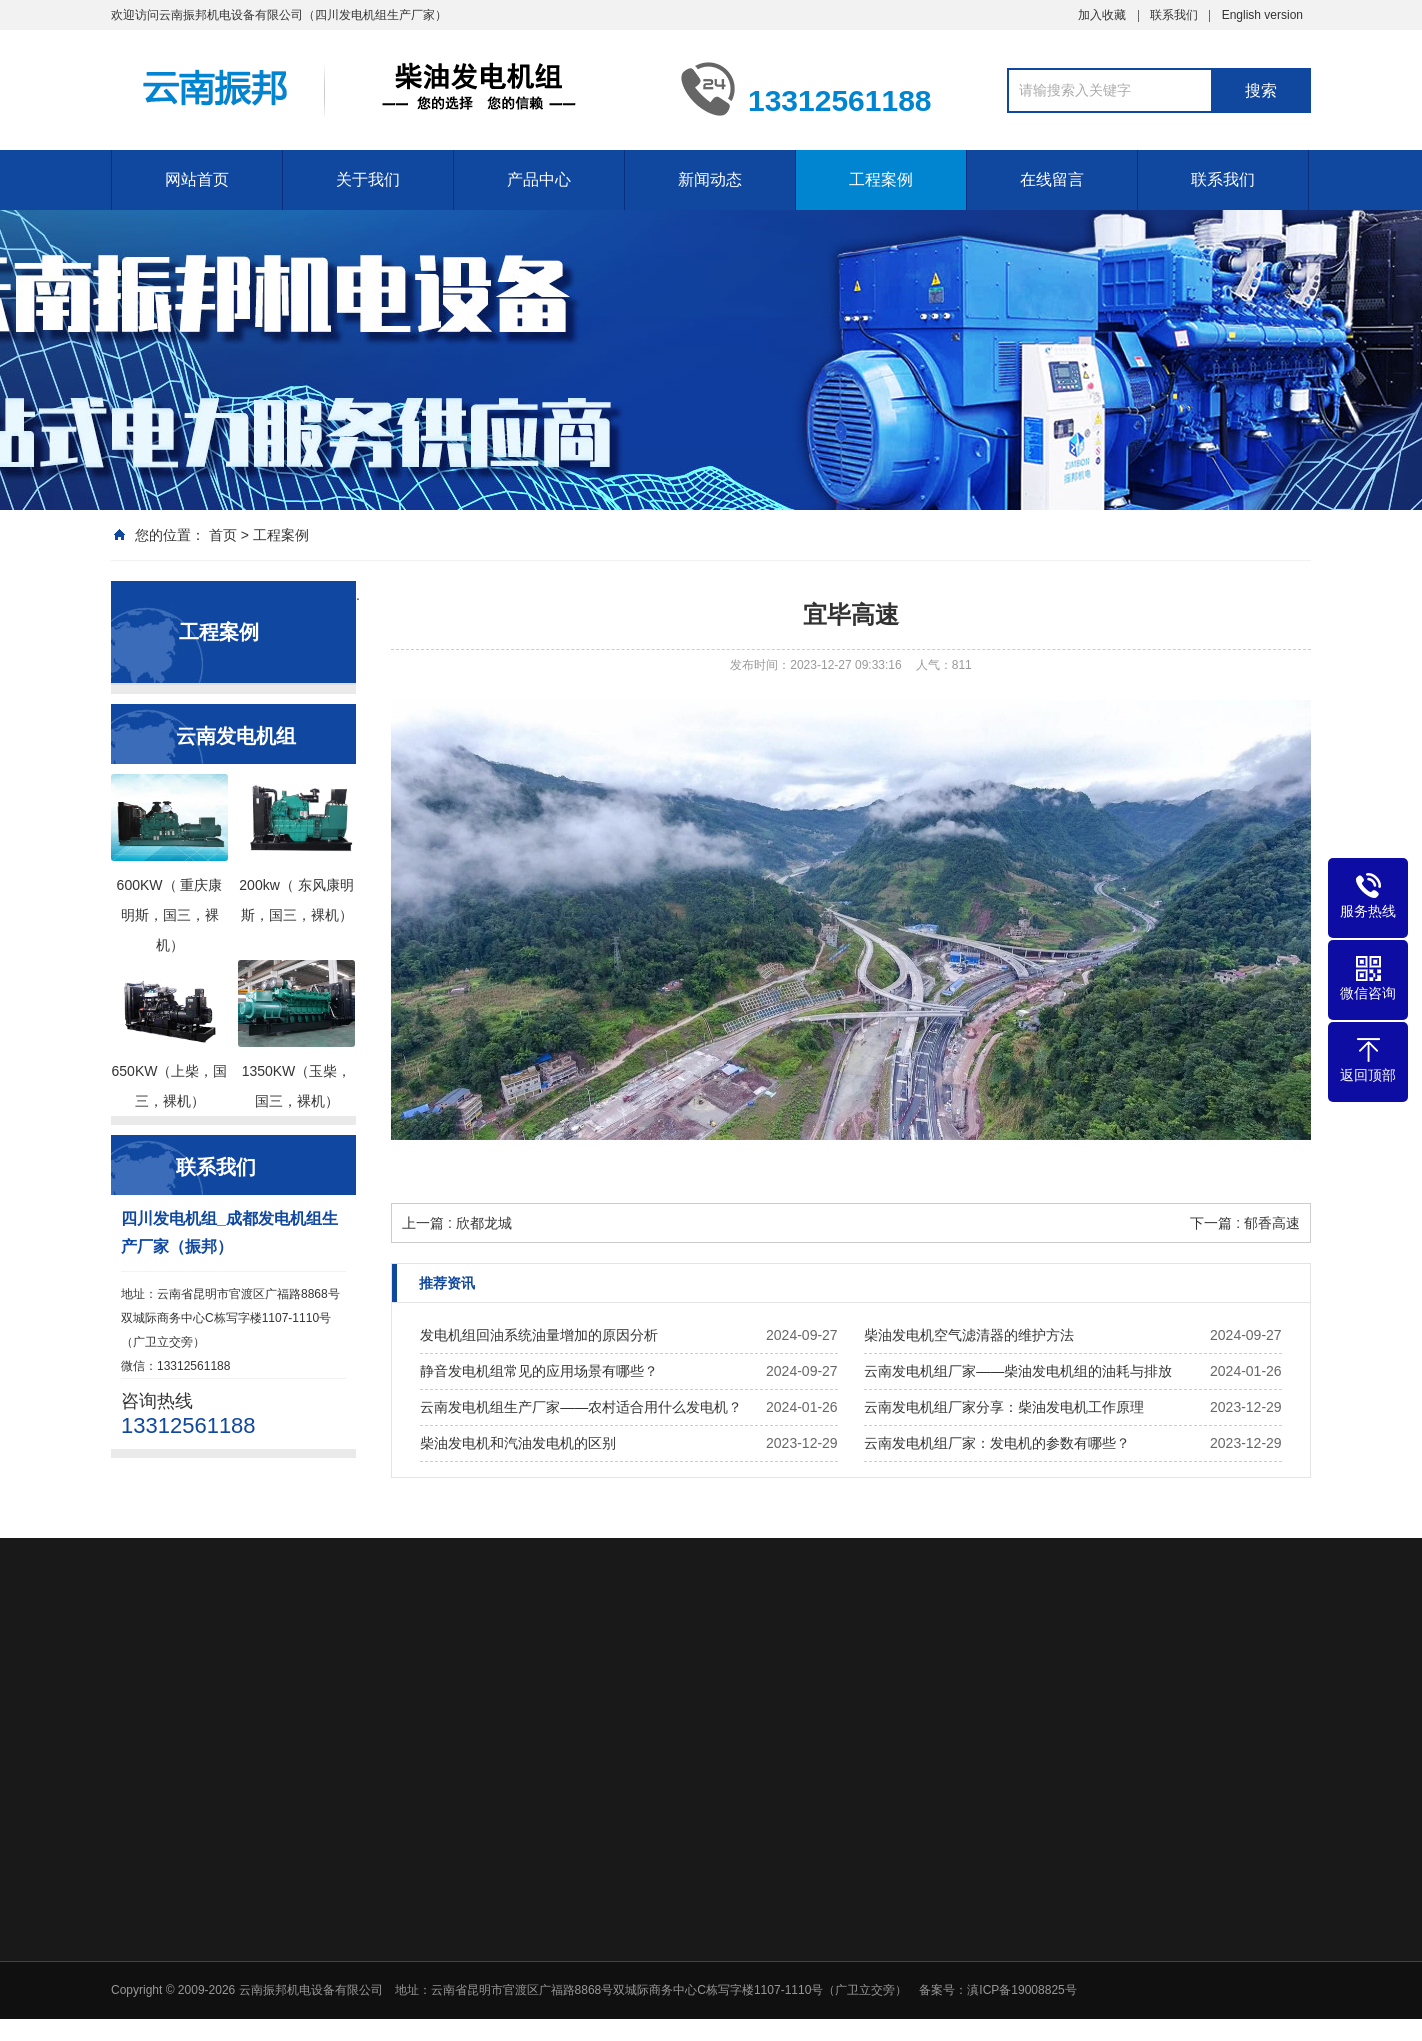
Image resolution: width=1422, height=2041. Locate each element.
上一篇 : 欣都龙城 (457, 1223)
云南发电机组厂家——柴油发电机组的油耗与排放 (1018, 1371)
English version (1262, 14)
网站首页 (197, 178)
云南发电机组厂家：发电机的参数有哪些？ (997, 1443)
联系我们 (1174, 14)
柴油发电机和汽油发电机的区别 (518, 1443)
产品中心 (539, 178)
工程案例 (881, 178)
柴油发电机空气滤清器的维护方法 (969, 1335)
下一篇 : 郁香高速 (1245, 1223)
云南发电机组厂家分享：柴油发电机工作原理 (1004, 1407)
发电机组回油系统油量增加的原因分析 (539, 1335)
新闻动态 (710, 178)
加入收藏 (1102, 14)
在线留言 (1052, 178)
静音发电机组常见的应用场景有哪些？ (539, 1371)
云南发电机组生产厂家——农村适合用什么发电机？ (581, 1407)
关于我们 (368, 178)
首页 (223, 535)
